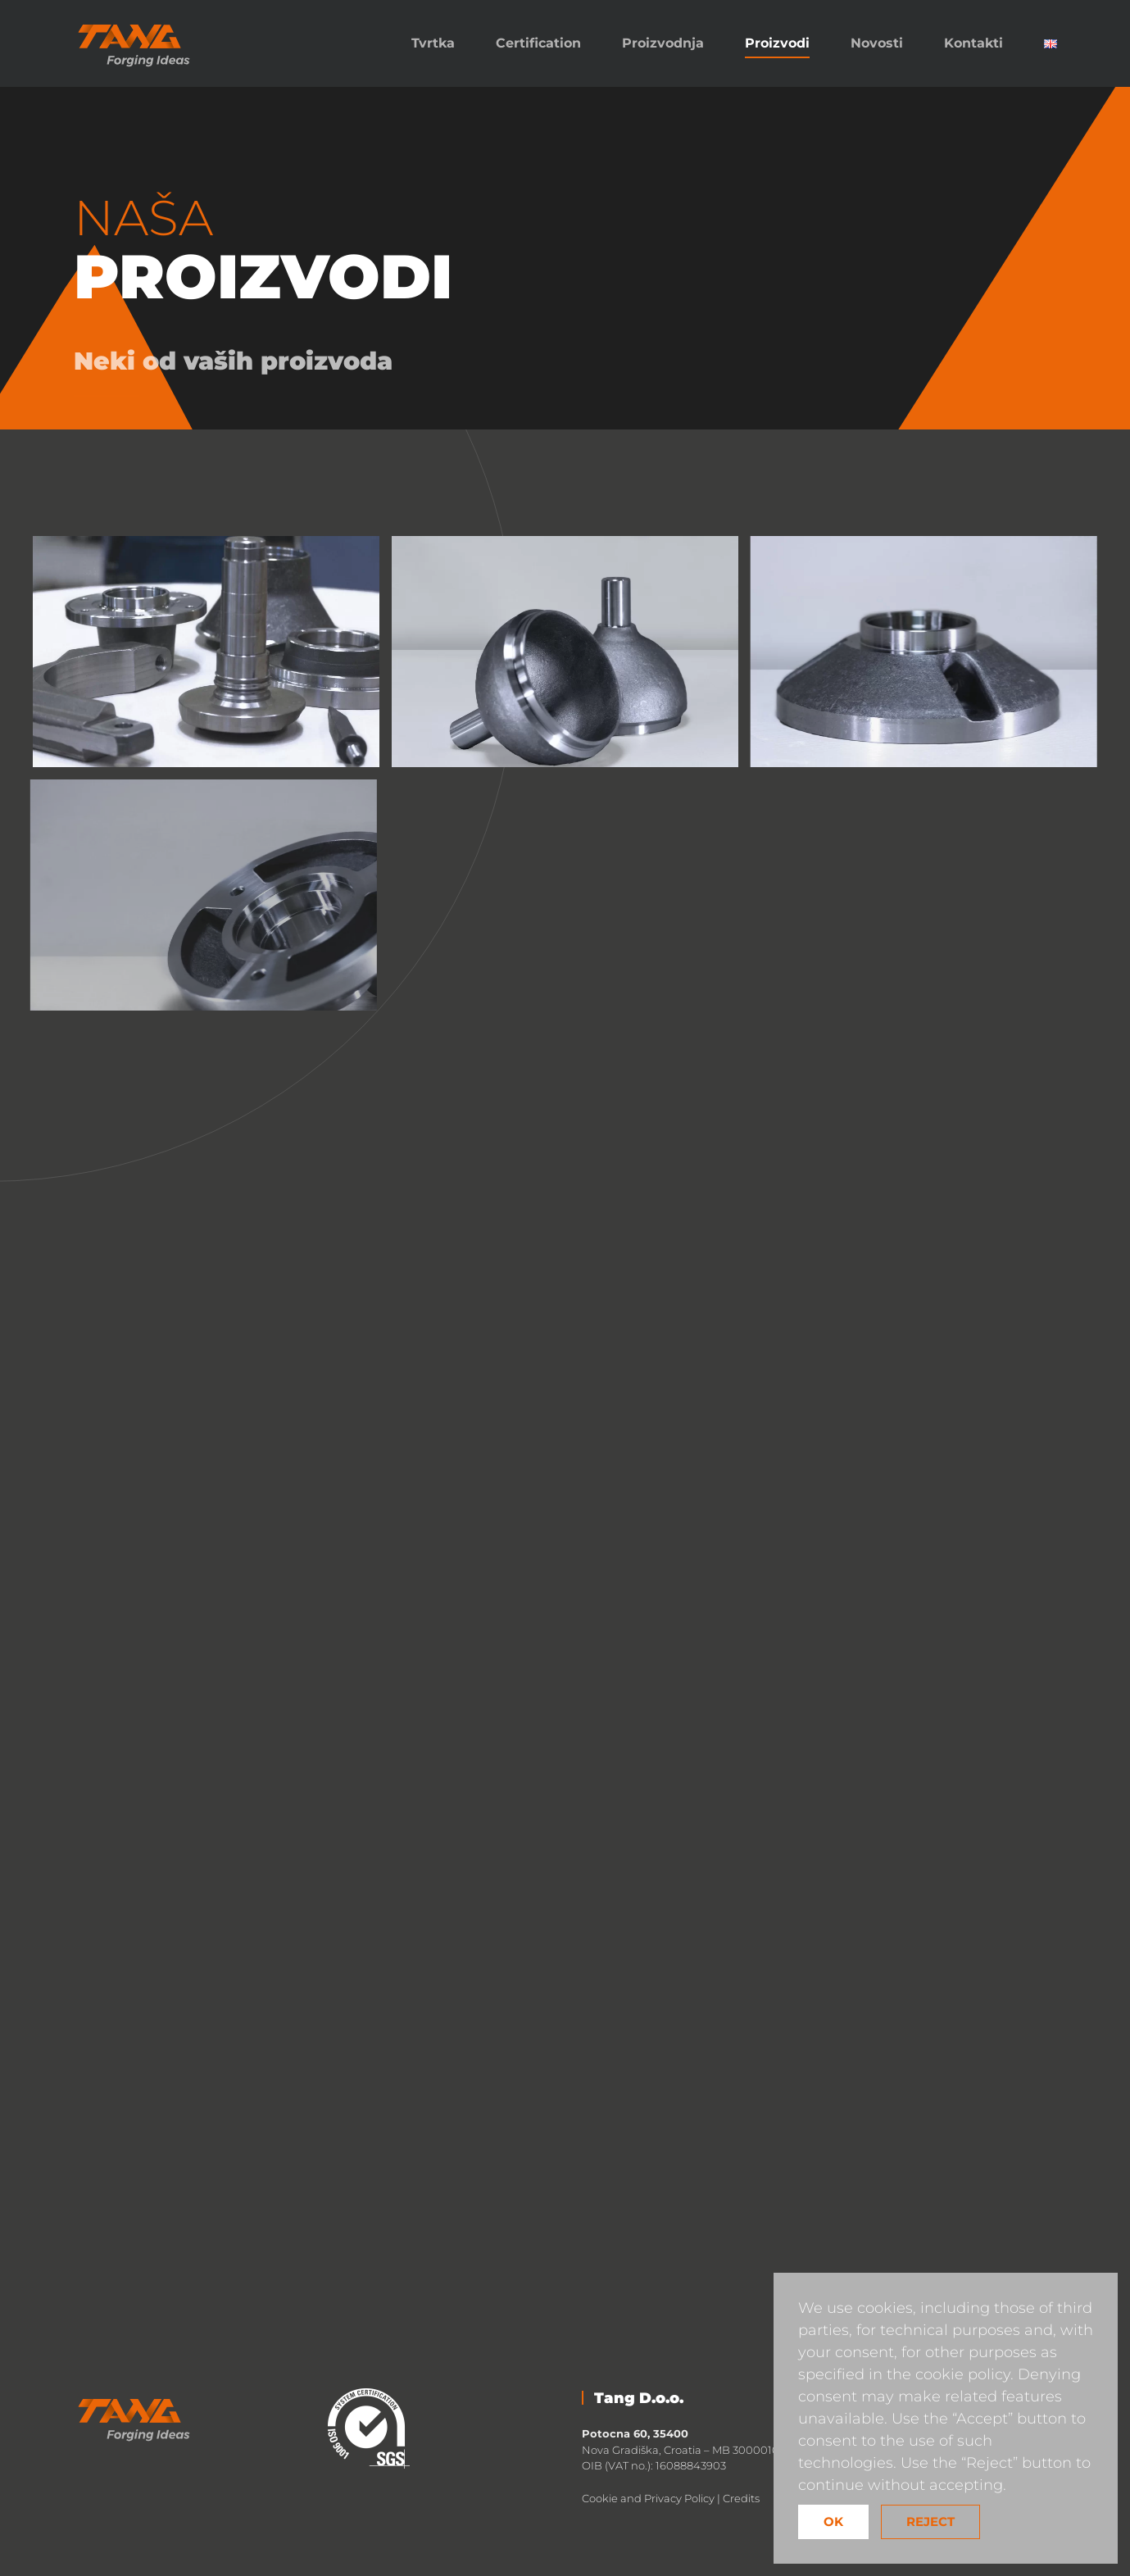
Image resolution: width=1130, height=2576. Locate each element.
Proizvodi (777, 43)
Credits (741, 2498)
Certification (538, 43)
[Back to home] (135, 43)
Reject (930, 2521)
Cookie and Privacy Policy (648, 2498)
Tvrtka (433, 43)
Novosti (877, 43)
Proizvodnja (663, 43)
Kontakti (973, 43)
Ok (833, 2521)
